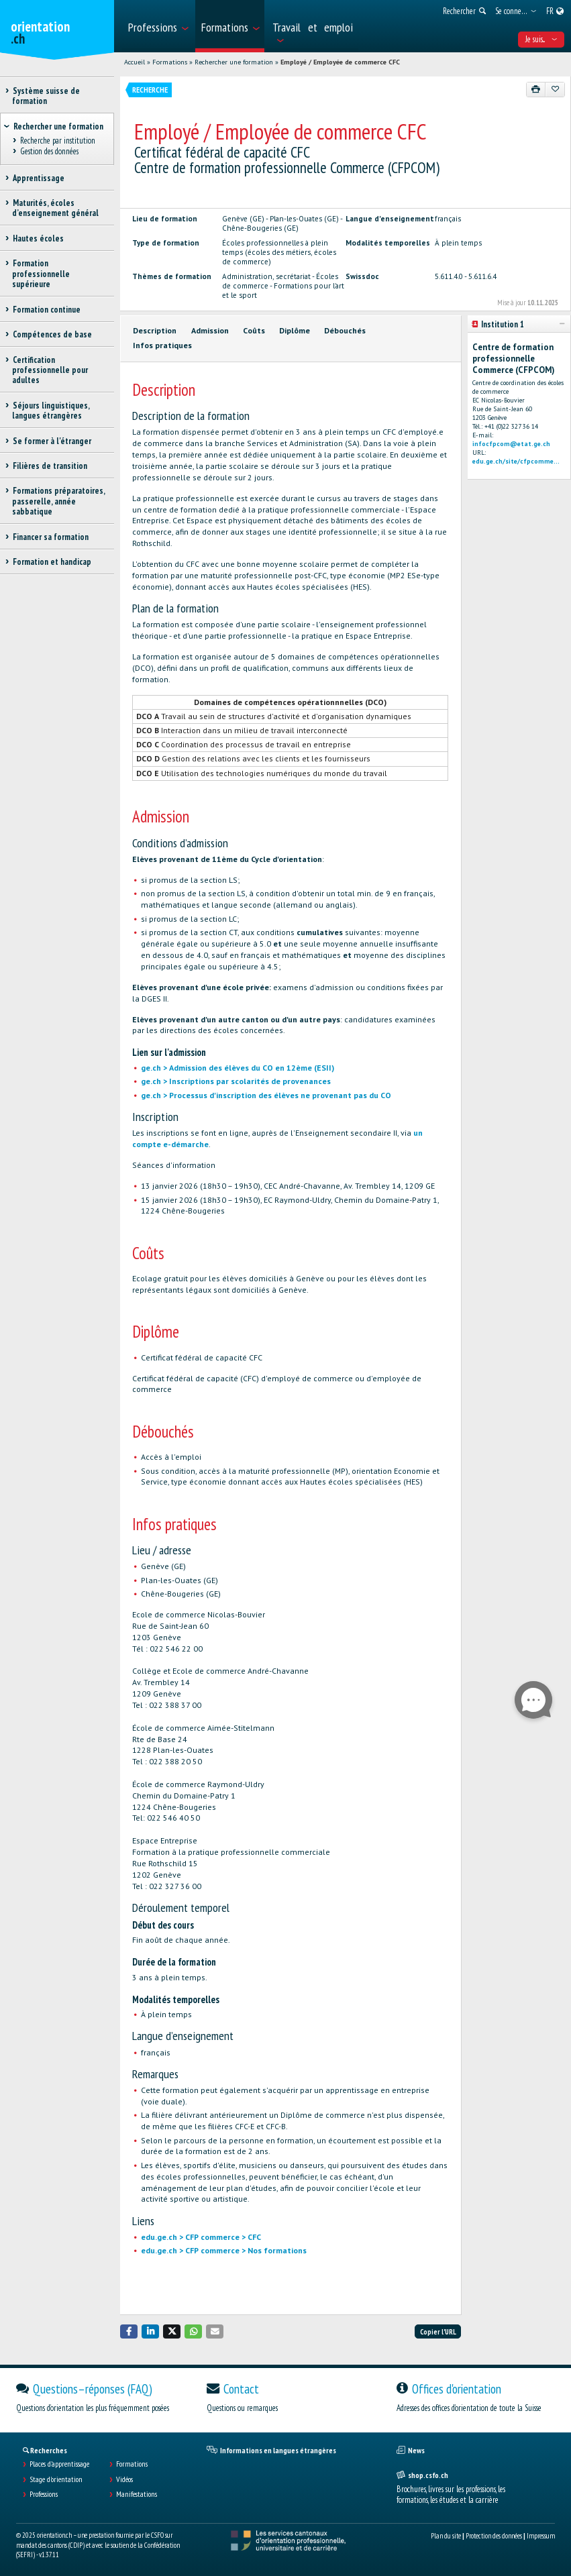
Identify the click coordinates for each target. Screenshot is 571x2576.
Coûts (254, 330)
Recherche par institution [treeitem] (57, 140)
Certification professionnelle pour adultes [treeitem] (50, 370)
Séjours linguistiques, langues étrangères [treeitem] (50, 410)
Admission (210, 330)
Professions (44, 2494)
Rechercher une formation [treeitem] (58, 126)
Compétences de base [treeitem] (52, 334)
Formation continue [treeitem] (46, 309)
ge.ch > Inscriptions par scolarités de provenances (236, 1081)
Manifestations (136, 2494)
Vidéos (124, 2479)
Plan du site (446, 2535)
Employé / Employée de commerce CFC (340, 62)
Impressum (541, 2535)
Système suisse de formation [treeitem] (46, 96)
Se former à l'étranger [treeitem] (51, 441)
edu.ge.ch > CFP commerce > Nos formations (224, 2250)
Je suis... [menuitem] (541, 39)
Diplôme (294, 330)
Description (154, 330)
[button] (129, 2331)
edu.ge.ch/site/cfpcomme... (516, 461)
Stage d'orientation (56, 2479)
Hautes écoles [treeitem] (38, 238)
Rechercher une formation (234, 62)
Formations (169, 62)
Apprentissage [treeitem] (38, 178)
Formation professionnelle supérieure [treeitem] (41, 274)
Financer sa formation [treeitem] (50, 537)
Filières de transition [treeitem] (49, 466)
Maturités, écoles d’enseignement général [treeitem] (55, 208)
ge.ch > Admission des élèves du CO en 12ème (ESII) (237, 1068)
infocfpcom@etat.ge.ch (511, 443)
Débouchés (345, 330)
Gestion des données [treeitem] (49, 152)
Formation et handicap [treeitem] (51, 562)
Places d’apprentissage (59, 2464)
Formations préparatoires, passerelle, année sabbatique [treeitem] (58, 501)
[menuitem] (157, 26)
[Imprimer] (536, 89)
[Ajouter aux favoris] (555, 89)
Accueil (134, 62)
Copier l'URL (438, 2332)
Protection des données (494, 2535)
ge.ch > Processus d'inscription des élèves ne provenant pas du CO (266, 1095)
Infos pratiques (162, 345)
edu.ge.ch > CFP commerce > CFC (201, 2237)
